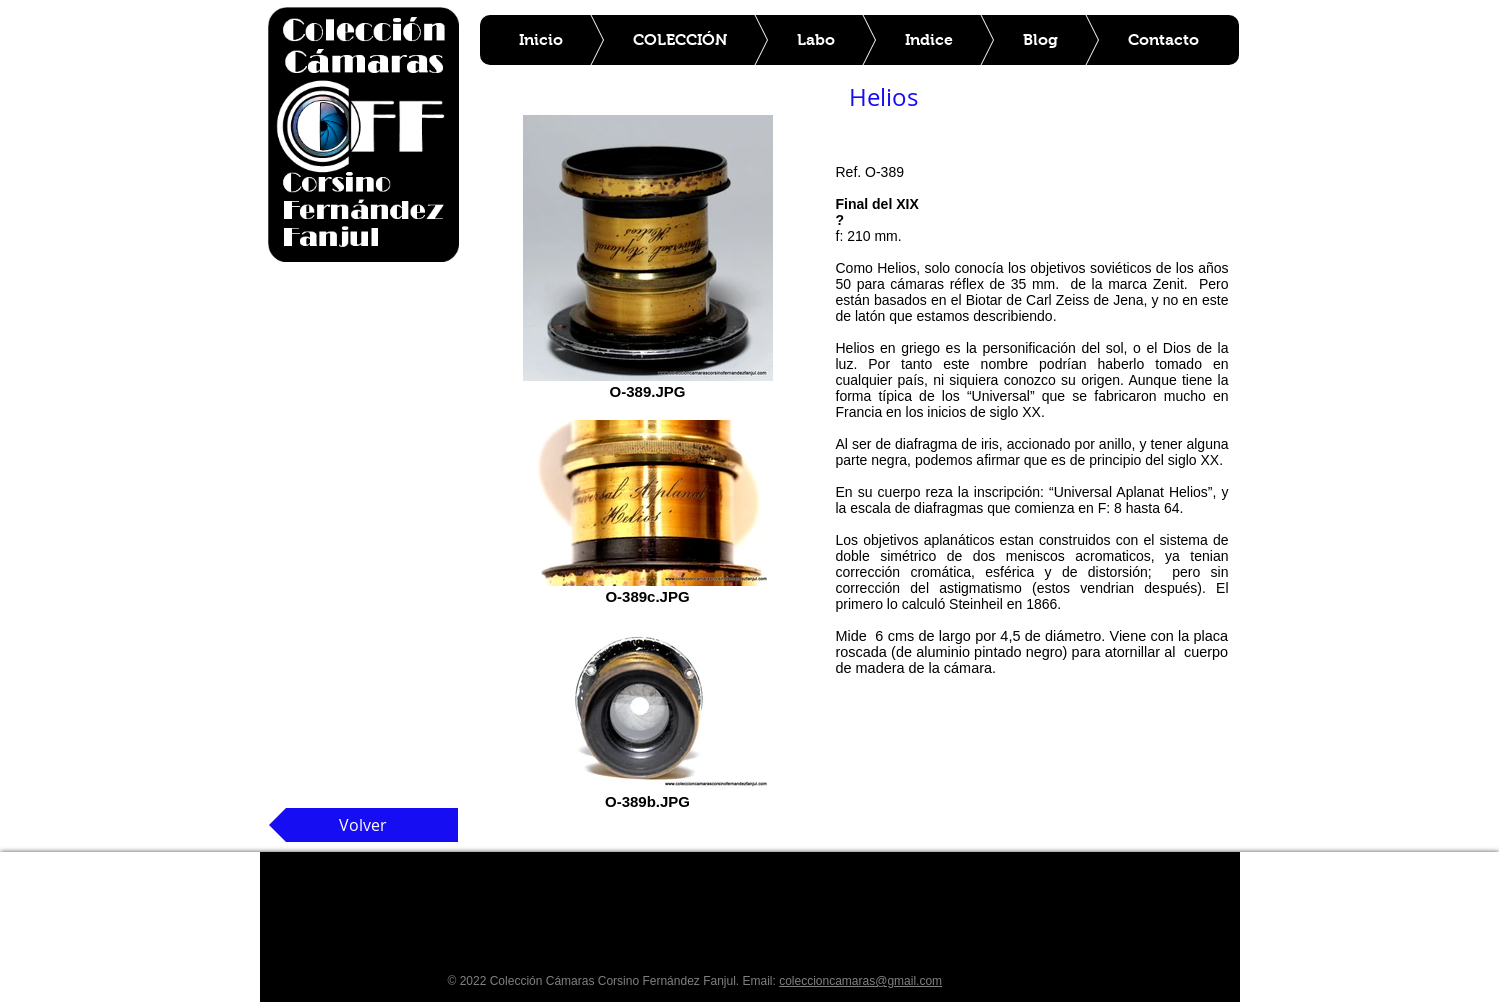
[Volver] (363, 825)
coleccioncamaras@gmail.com (860, 981)
